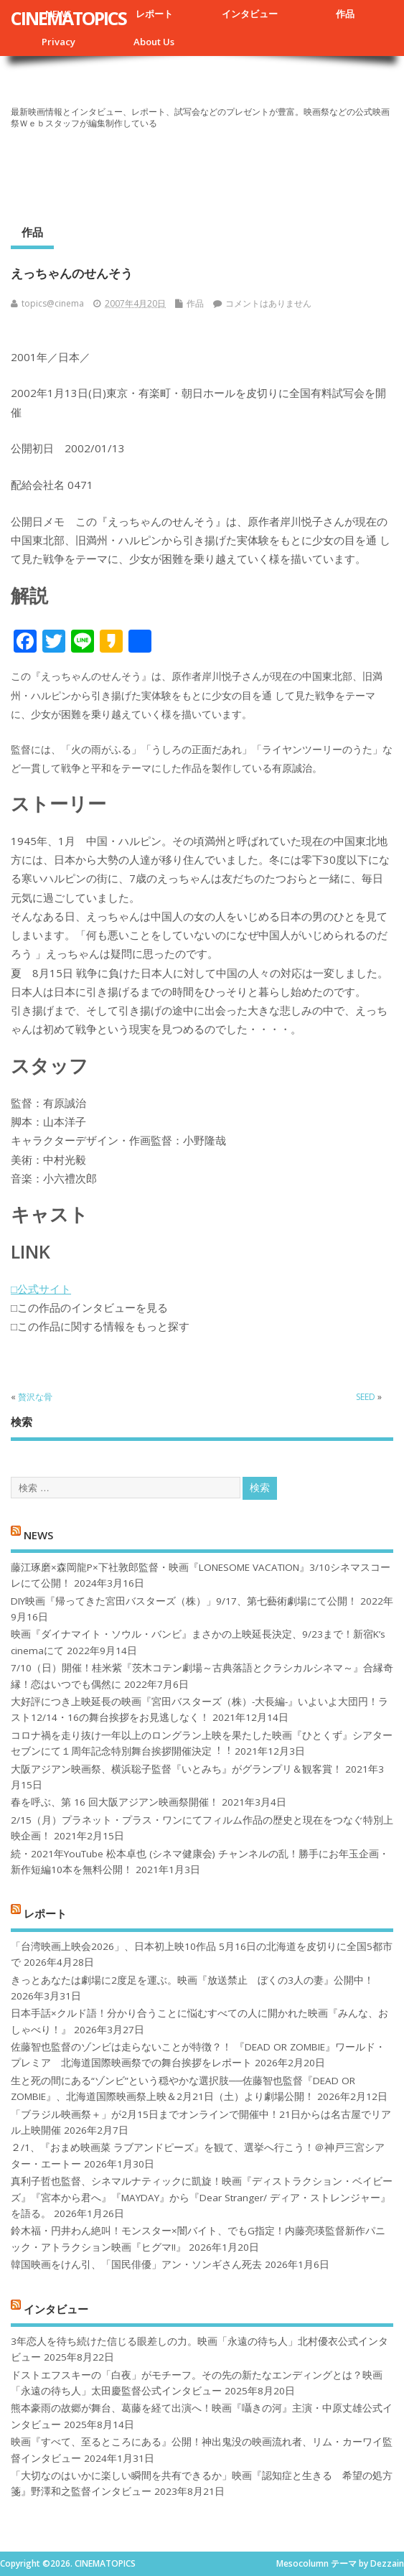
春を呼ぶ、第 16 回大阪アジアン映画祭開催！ (115, 1802)
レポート (154, 13)
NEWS (38, 1534)
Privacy (58, 41)
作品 (345, 13)
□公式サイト (41, 1289)
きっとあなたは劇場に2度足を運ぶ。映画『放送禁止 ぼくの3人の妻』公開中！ (192, 1980)
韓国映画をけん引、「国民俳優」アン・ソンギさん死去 (136, 2264)
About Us (153, 41)
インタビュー (250, 13)
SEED (365, 1397)
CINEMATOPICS (68, 18)
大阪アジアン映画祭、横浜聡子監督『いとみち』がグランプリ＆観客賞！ (176, 1769)
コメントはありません (268, 303)
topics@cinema (53, 303)
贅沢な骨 (35, 1397)
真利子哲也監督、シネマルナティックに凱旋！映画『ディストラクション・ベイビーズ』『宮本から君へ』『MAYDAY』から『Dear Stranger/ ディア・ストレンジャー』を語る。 (202, 2197)
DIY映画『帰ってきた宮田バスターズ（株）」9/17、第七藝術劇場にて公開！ (184, 1601)
